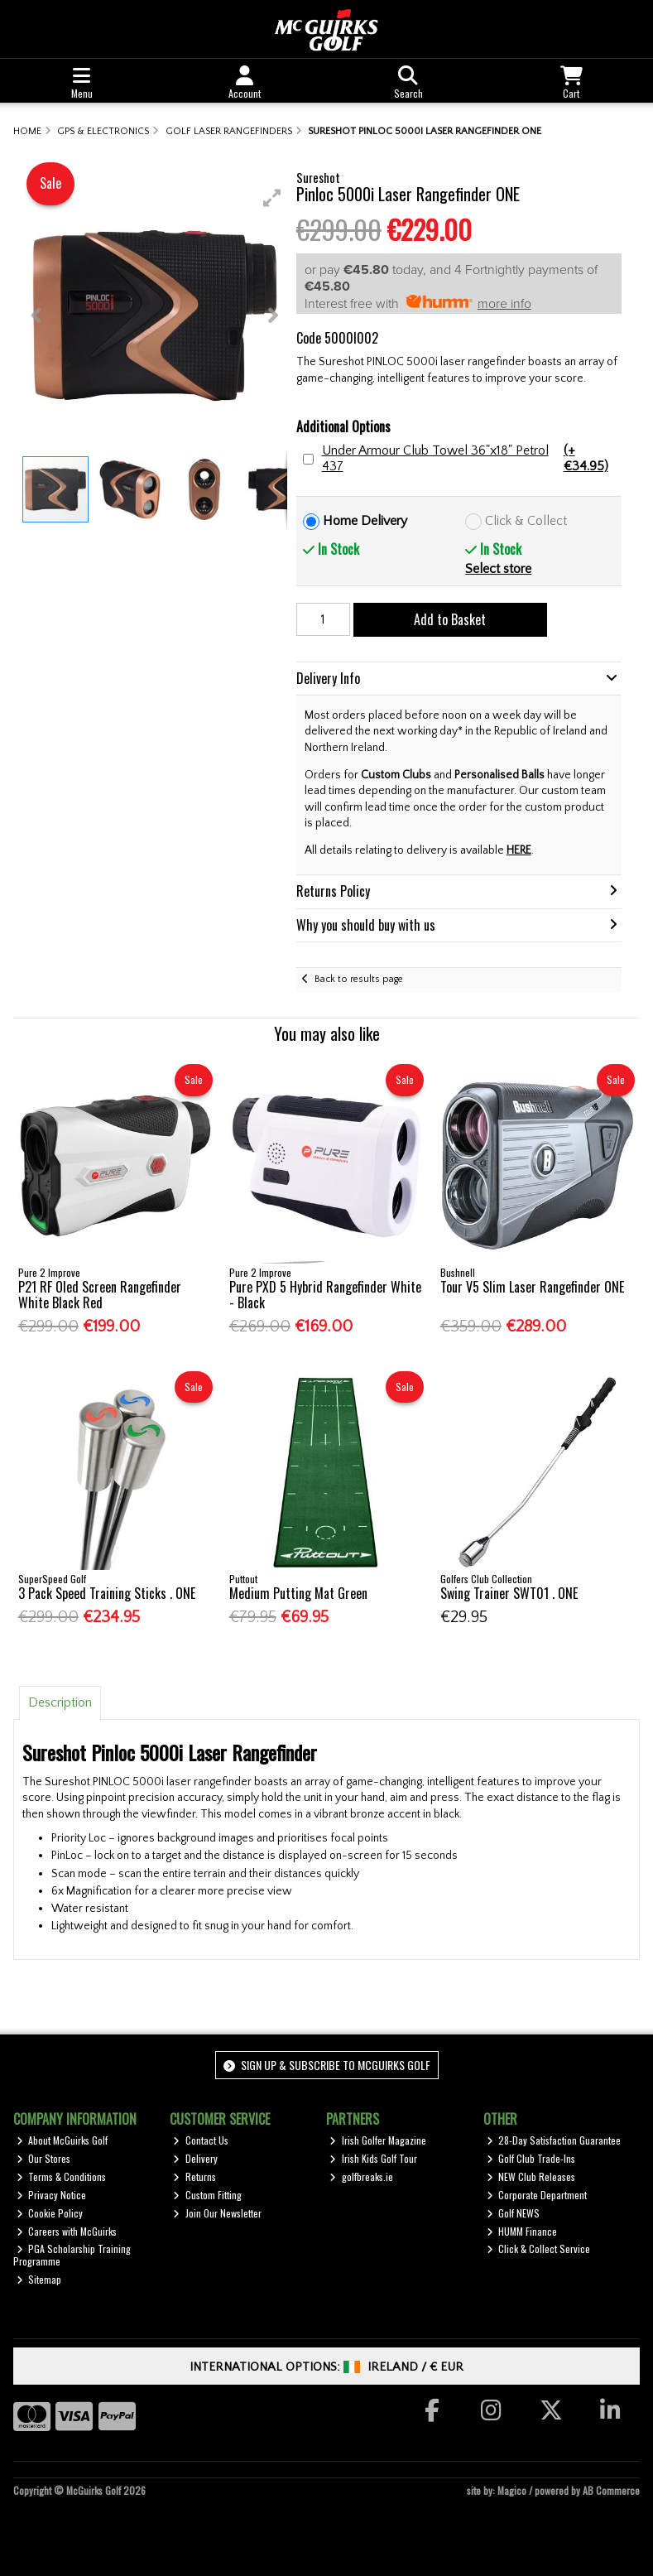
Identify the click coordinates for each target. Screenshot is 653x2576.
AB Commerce (611, 2490)
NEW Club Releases (531, 2176)
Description (60, 1702)
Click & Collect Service (539, 2248)
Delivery (195, 2158)
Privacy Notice (52, 2195)
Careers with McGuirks (67, 2231)
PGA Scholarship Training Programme (72, 2254)
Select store (498, 568)
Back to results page (358, 979)
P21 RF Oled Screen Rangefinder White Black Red (99, 1294)
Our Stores (44, 2158)
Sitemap (39, 2279)
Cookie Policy (50, 2213)
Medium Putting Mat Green (298, 1593)
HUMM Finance (522, 2231)
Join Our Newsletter (217, 2213)
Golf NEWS (513, 2213)
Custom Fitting (207, 2195)
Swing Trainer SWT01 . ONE (509, 1593)
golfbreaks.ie (361, 2176)
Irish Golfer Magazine (377, 2140)
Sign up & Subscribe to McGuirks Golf (326, 2064)
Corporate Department (537, 2195)
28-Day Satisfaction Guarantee (554, 2140)
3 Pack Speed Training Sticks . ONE (106, 1593)
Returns (194, 2176)
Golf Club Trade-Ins (531, 2158)
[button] (272, 198)
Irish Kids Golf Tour (373, 2158)
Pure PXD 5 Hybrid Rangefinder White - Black (325, 1294)
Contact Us (200, 2140)
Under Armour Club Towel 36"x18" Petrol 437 (470, 458)
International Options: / (326, 2367)
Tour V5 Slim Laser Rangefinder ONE (532, 1287)
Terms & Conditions (62, 2176)
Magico (511, 2490)
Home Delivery (365, 520)
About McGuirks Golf (62, 2140)
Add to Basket (450, 619)
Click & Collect (526, 520)
